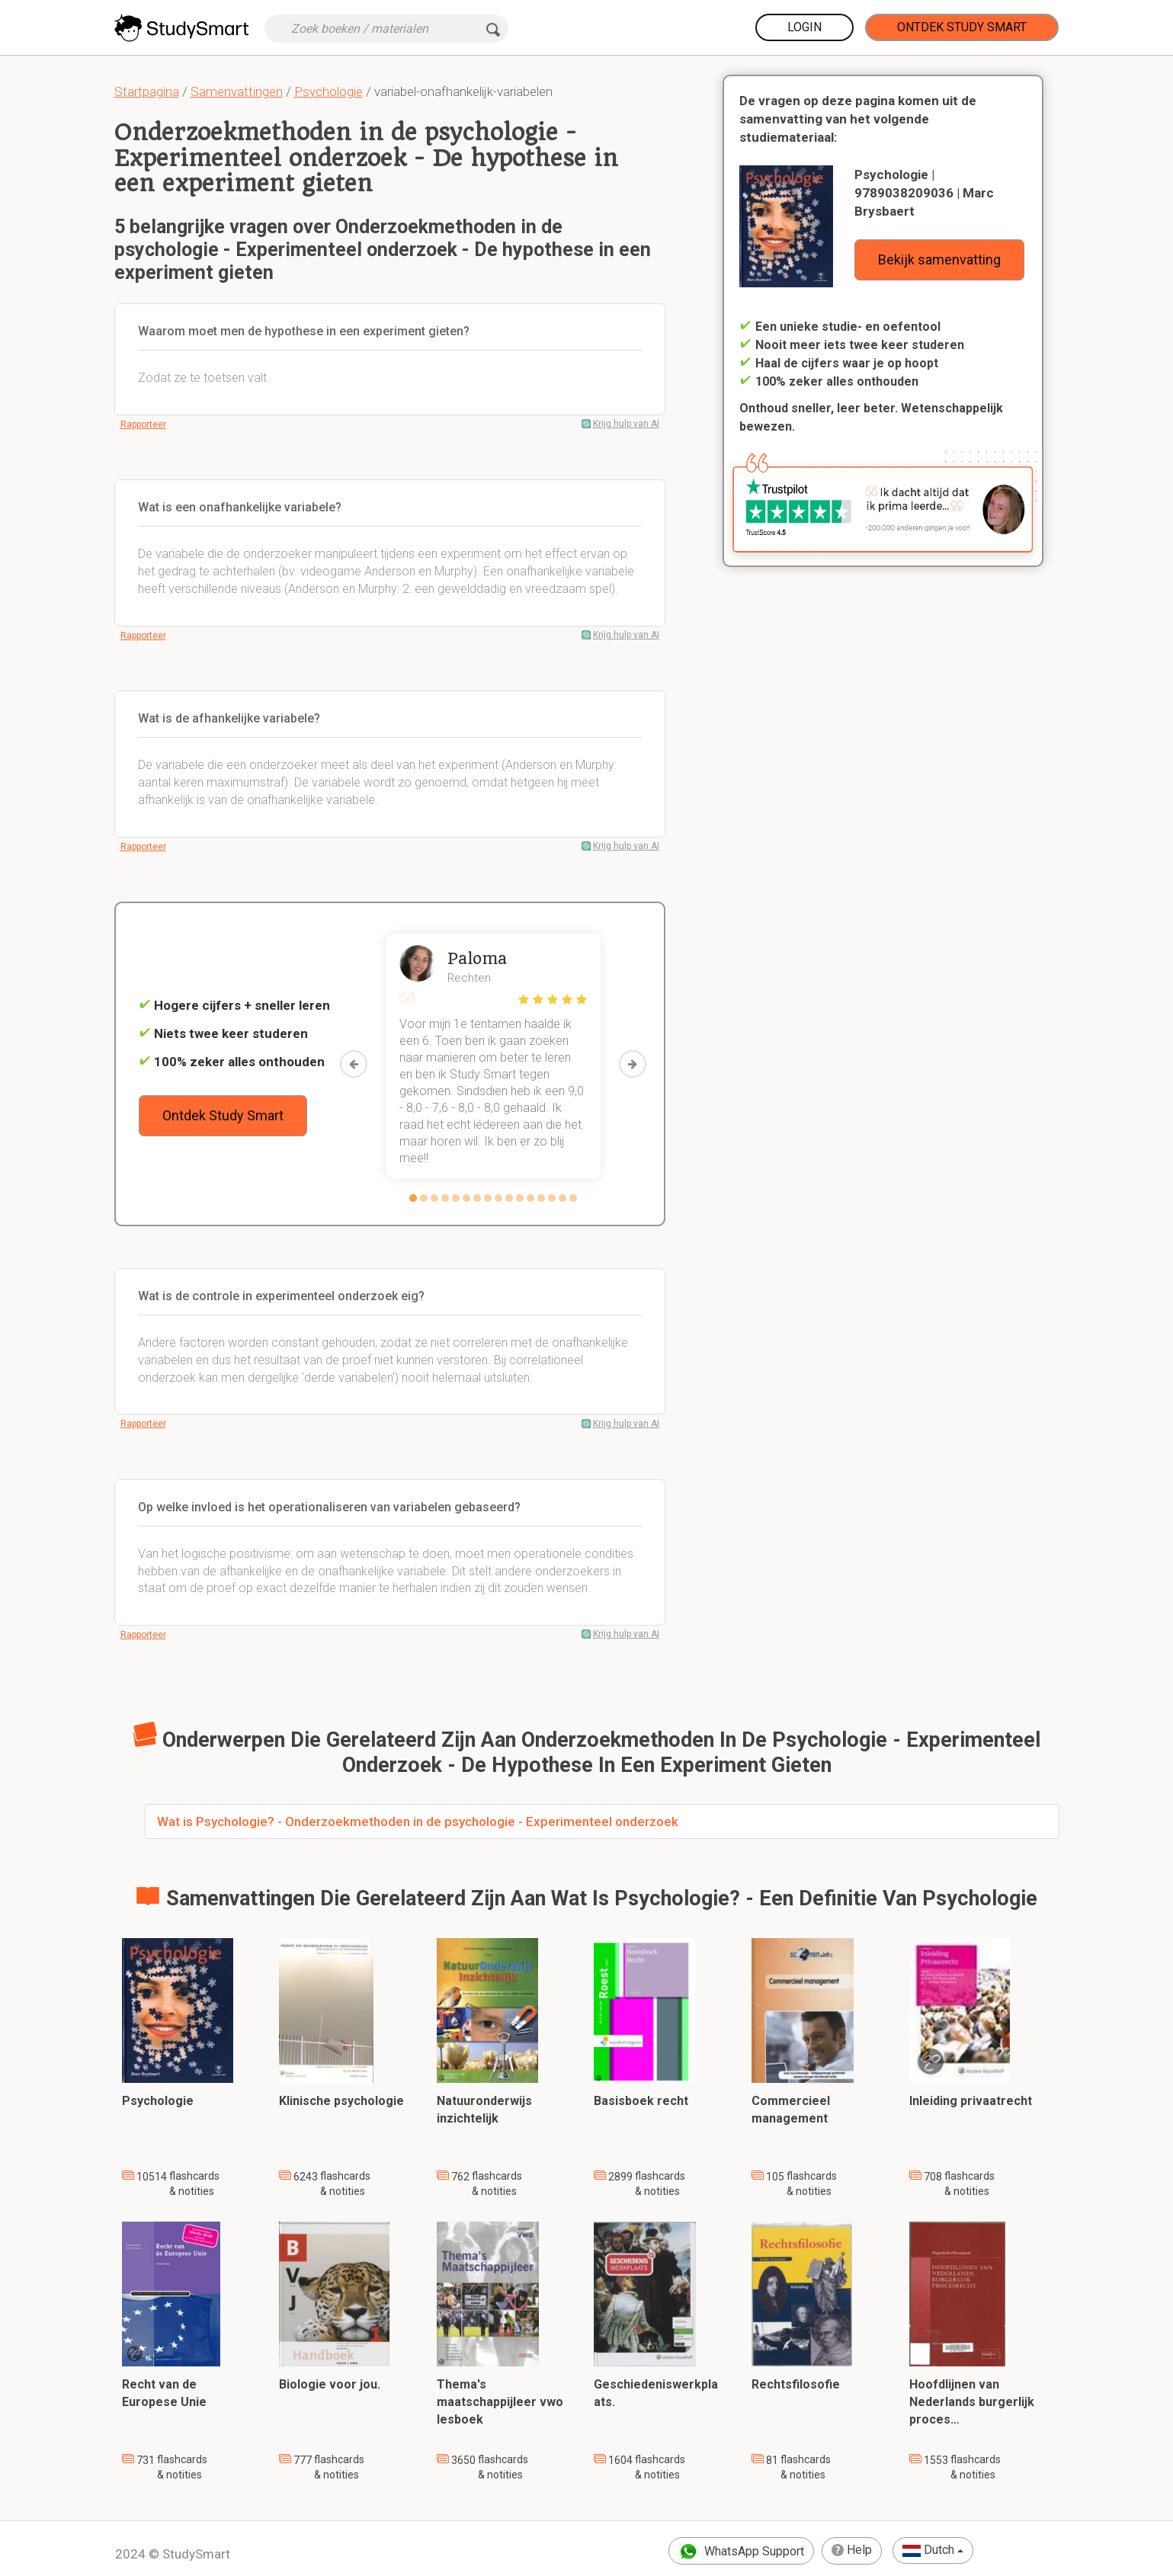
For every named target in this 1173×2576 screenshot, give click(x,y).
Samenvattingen (237, 91)
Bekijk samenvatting (939, 260)
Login (804, 27)
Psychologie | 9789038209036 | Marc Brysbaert (924, 193)
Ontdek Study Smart (962, 27)
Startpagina (146, 91)
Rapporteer (143, 424)
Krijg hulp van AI (626, 423)
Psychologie (328, 91)
